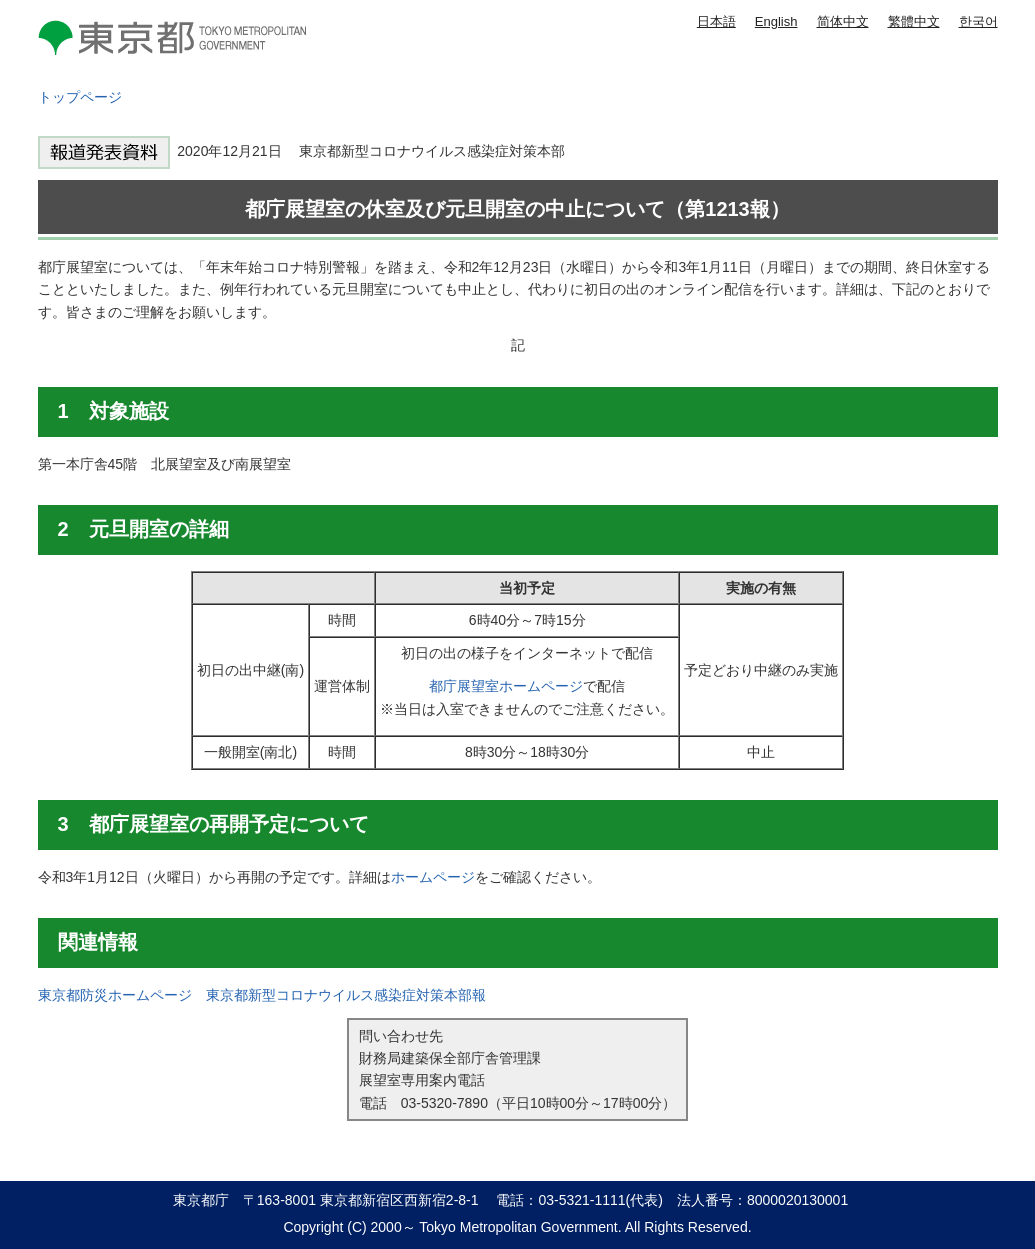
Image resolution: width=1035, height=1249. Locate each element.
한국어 (978, 21)
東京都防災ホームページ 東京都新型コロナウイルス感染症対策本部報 (262, 995)
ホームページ (433, 877)
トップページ (80, 97)
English (776, 21)
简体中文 (843, 21)
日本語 (716, 21)
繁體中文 (914, 21)
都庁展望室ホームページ (506, 686)
